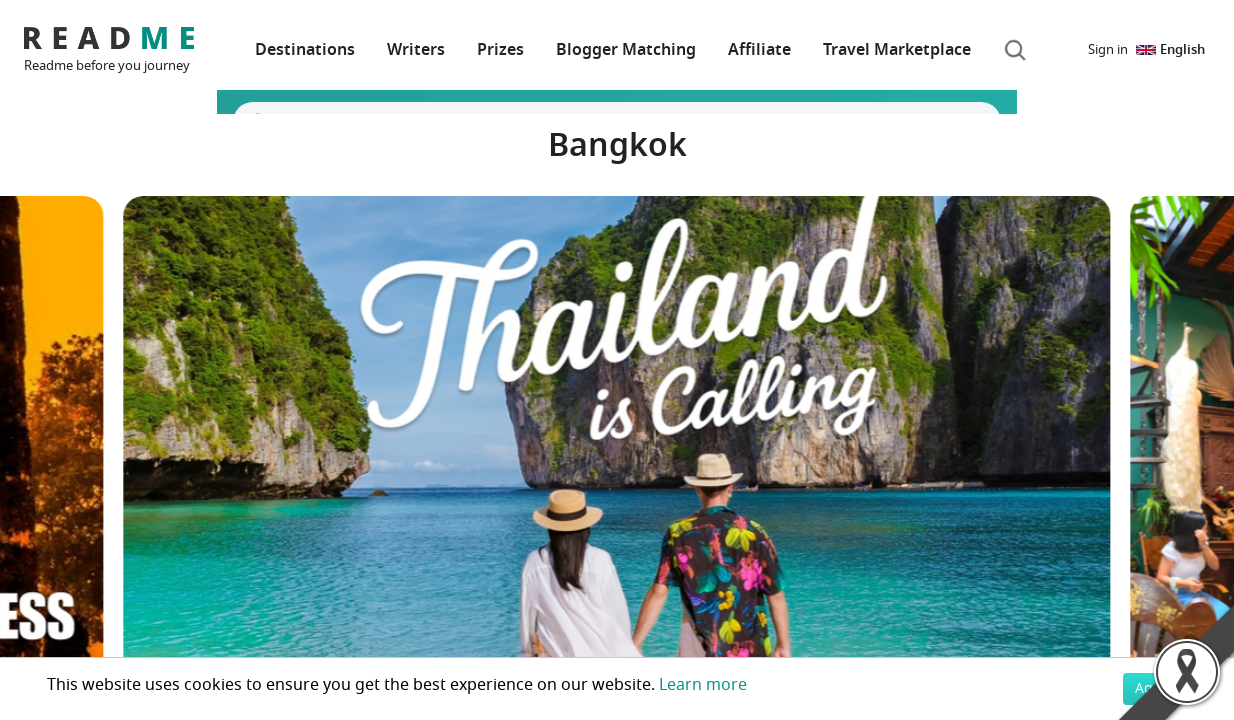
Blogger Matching (626, 50)
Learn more (703, 685)
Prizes (500, 50)
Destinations (305, 50)
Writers (416, 50)
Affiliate (759, 50)
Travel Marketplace (897, 50)
